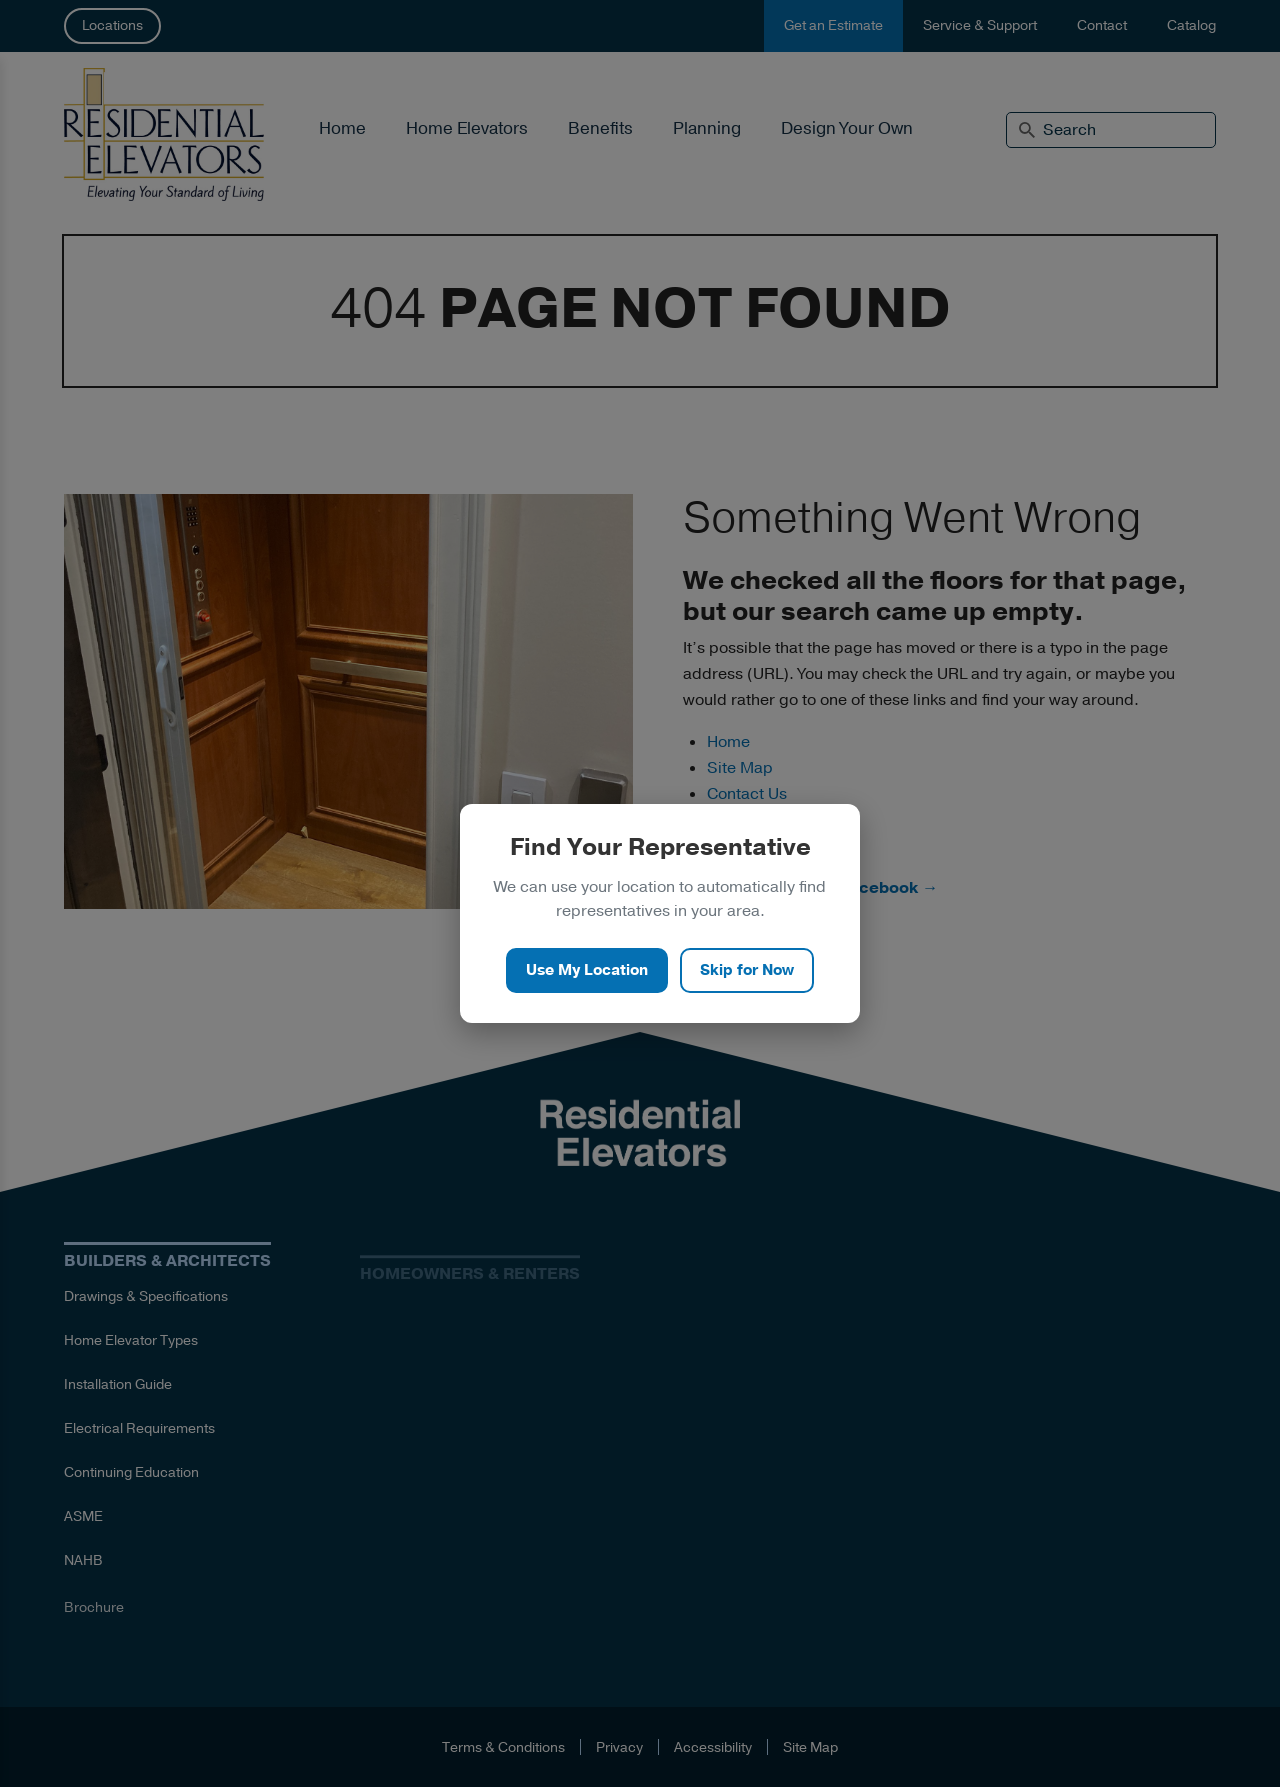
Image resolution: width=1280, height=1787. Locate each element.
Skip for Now (747, 970)
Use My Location (587, 970)
